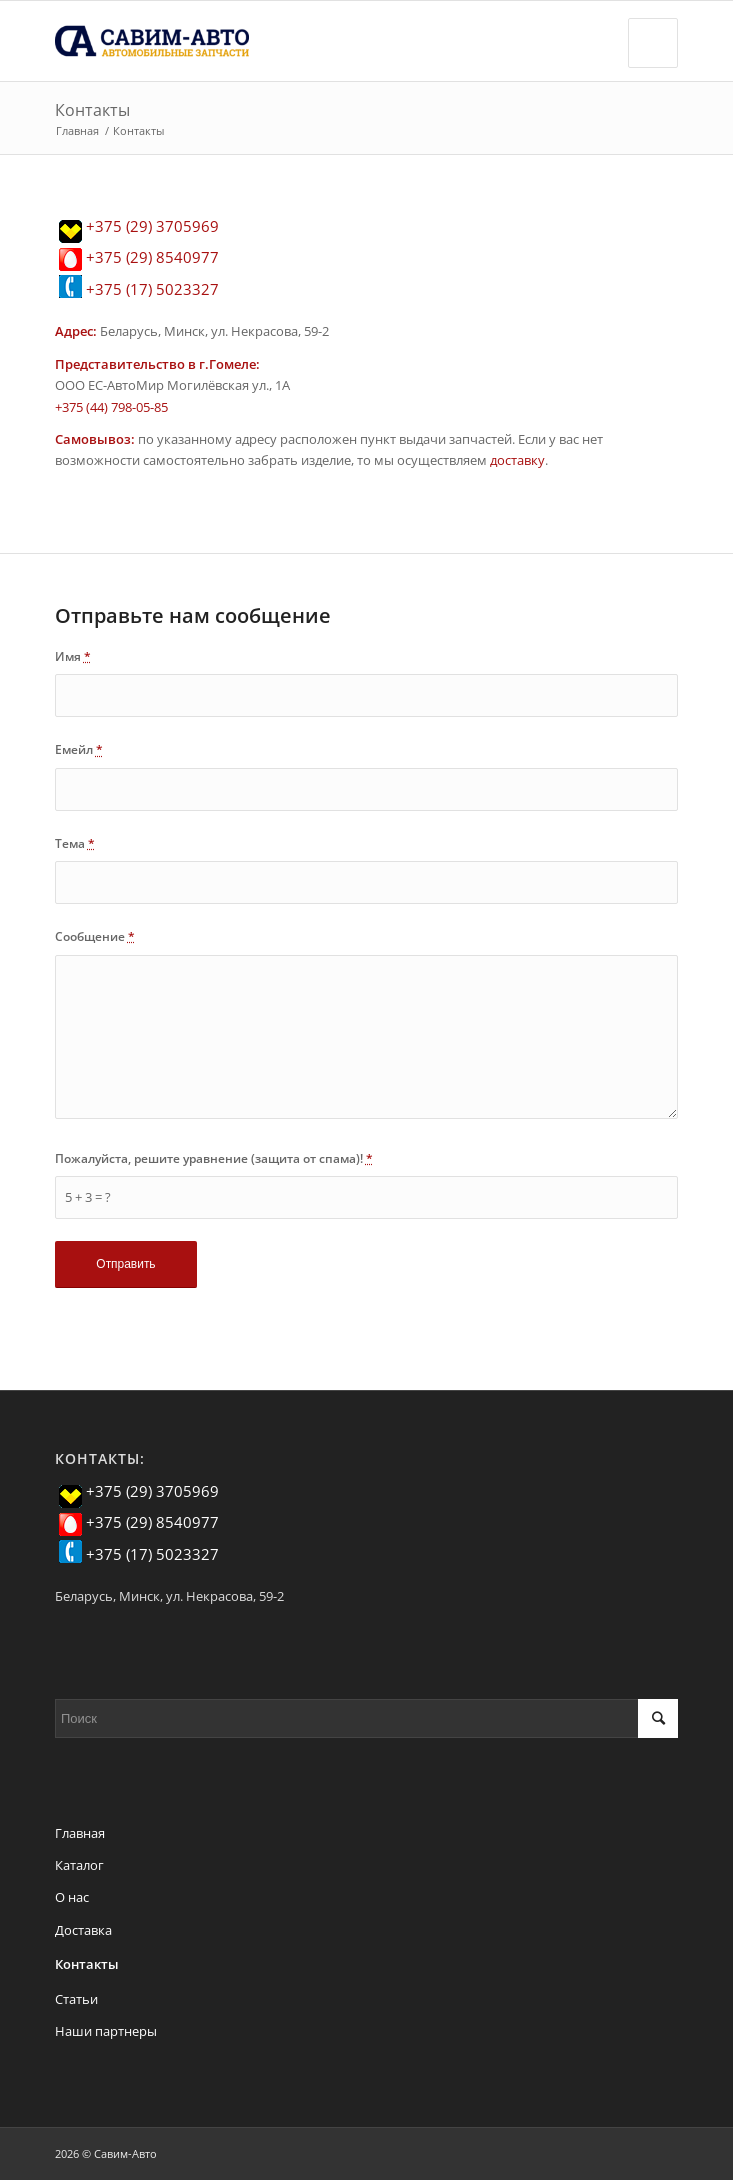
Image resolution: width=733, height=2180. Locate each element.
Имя (73, 656)
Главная (77, 130)
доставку (517, 460)
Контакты (92, 110)
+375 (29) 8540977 (152, 257)
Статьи (76, 1999)
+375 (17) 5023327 (152, 289)
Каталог (79, 1865)
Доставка (83, 1930)
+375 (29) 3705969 (152, 226)
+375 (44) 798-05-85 (111, 407)
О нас (72, 1897)
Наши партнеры (106, 2031)
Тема (75, 843)
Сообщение (95, 936)
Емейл (79, 749)
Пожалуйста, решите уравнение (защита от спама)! (214, 1158)
